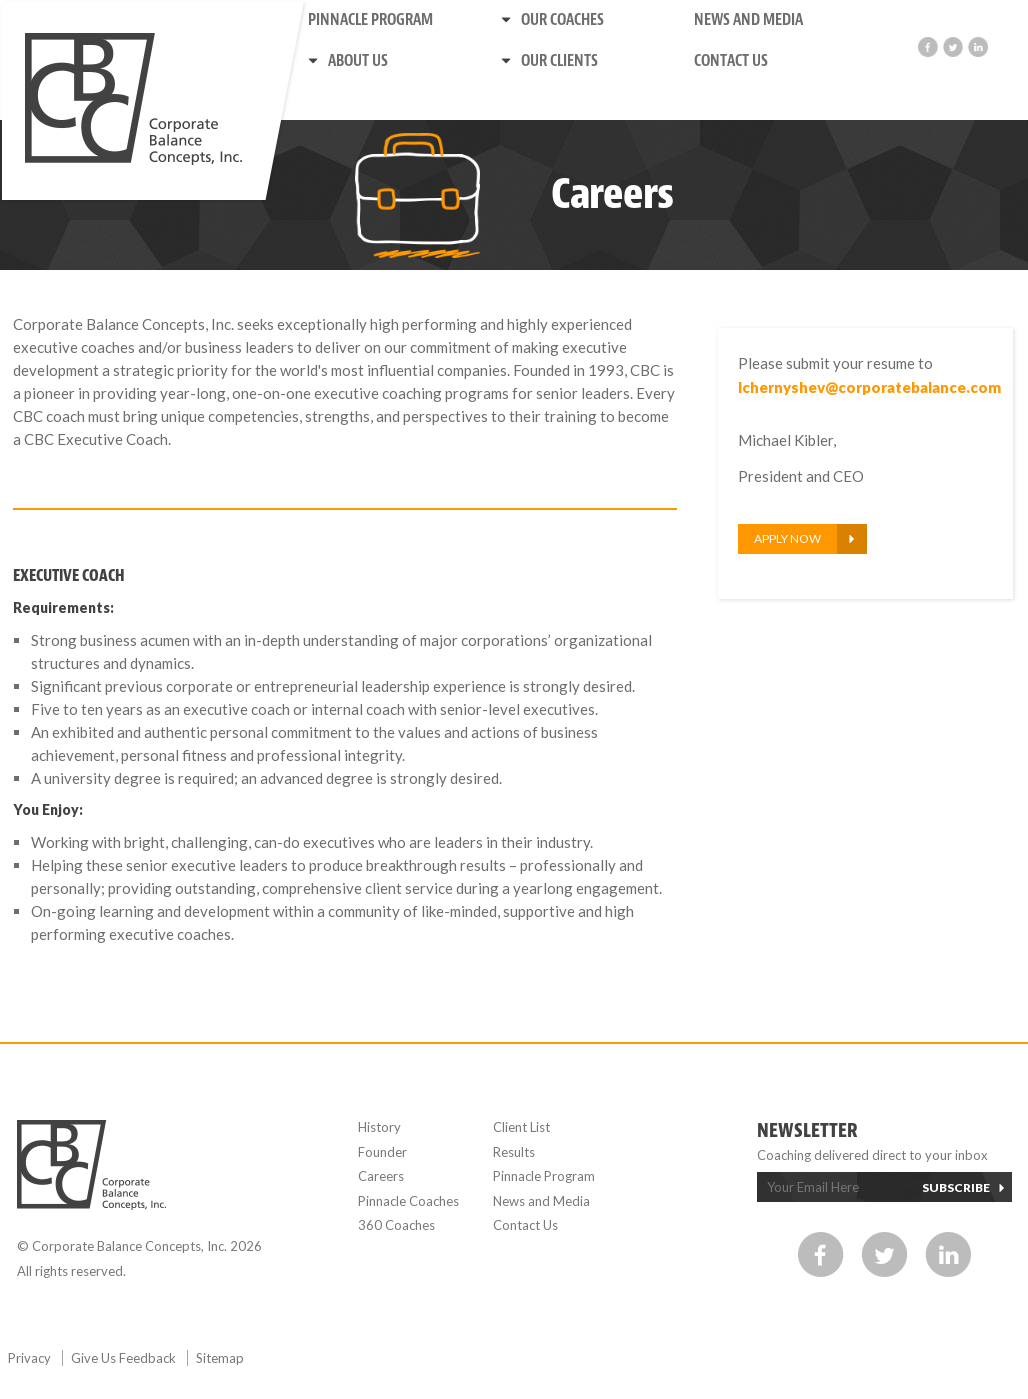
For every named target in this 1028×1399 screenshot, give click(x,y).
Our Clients (559, 61)
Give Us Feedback (125, 1358)
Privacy (31, 1358)
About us (358, 61)
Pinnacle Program (370, 20)
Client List (521, 1127)
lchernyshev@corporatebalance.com (865, 387)
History (379, 1127)
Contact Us (731, 61)
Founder (382, 1152)
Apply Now (787, 538)
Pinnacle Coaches (408, 1201)
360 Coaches (396, 1225)
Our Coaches (562, 20)
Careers (381, 1176)
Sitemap (220, 1358)
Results (514, 1152)
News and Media (748, 20)
